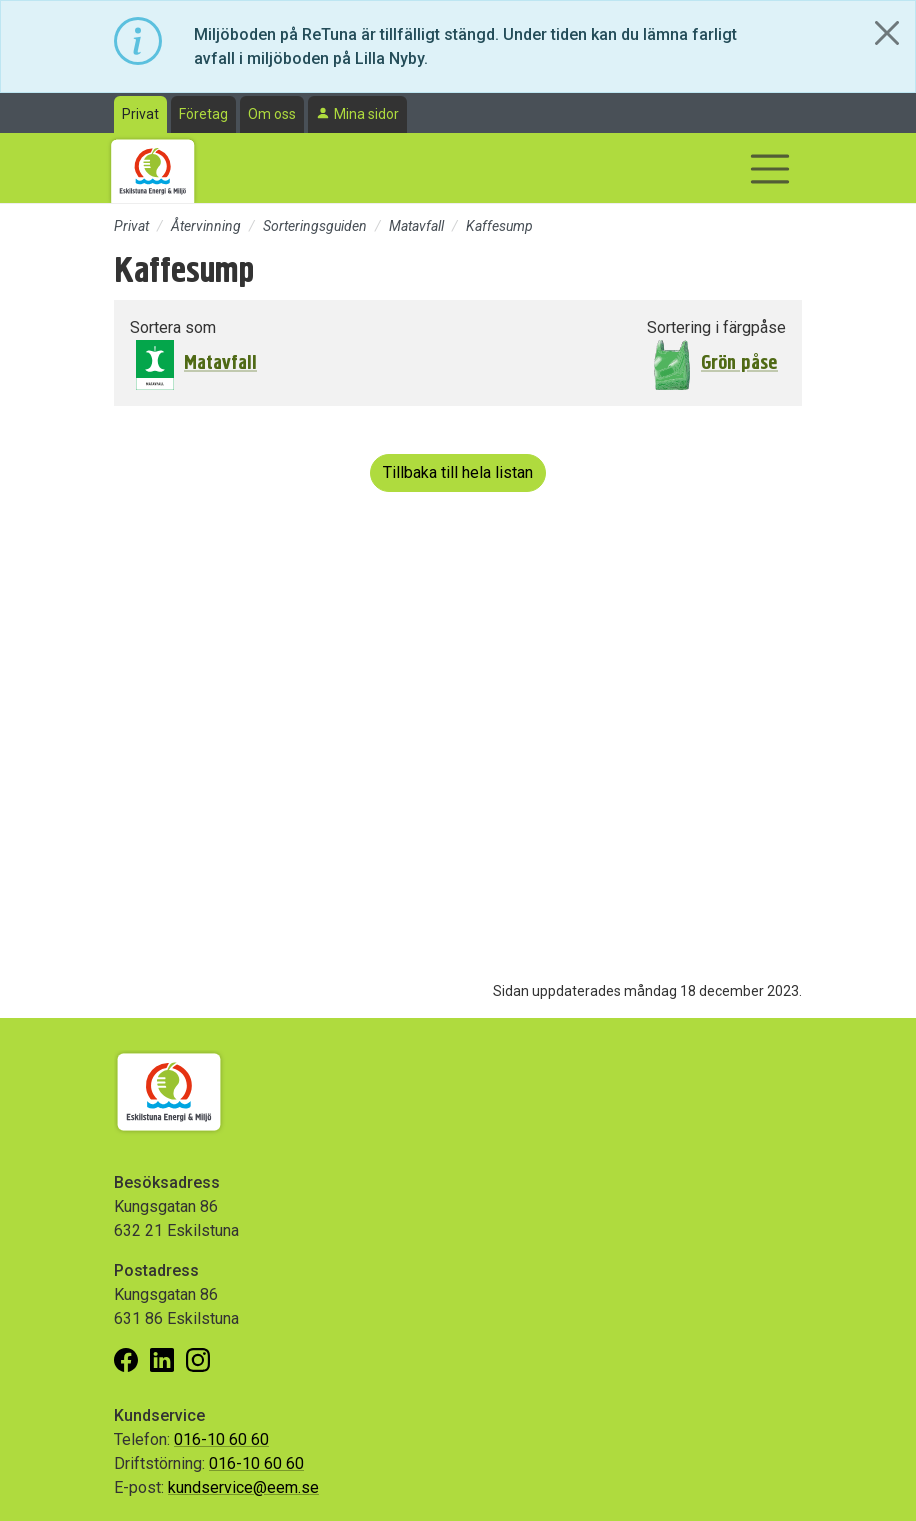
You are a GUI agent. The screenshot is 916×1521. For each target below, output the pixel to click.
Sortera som (173, 327)
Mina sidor (366, 114)
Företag (203, 114)
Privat (140, 114)
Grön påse (739, 362)
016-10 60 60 (221, 1439)
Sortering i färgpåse (716, 327)
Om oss (272, 114)
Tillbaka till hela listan (458, 472)
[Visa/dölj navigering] (770, 169)
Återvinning (206, 226)
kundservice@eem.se (243, 1487)
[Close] (887, 33)
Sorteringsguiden (315, 226)
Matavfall (416, 226)
